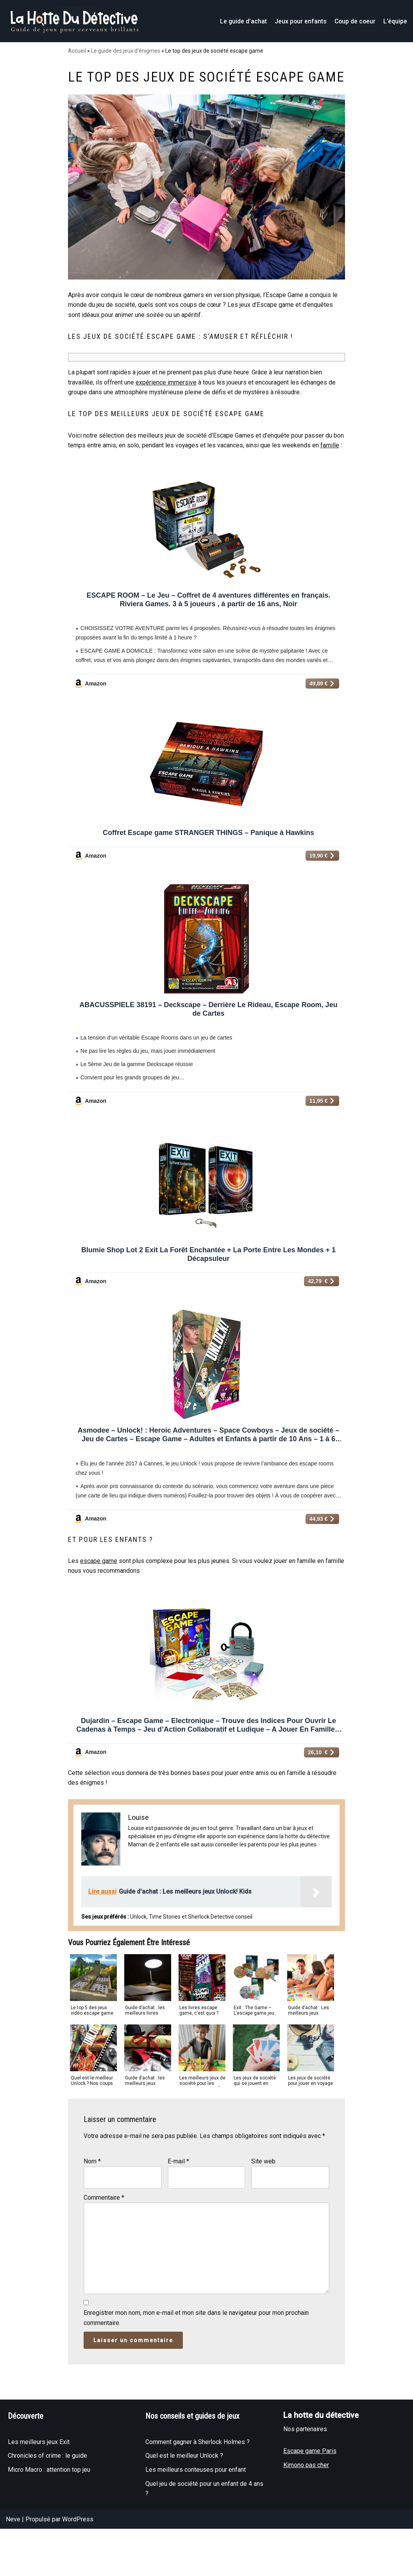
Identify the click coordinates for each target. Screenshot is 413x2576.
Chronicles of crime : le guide (47, 2517)
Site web (263, 2221)
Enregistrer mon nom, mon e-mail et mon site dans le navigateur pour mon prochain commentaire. (196, 2378)
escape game (98, 1613)
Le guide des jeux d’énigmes (125, 51)
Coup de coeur (354, 21)
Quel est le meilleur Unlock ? (184, 2517)
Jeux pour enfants (299, 21)
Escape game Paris (309, 2511)
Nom (92, 2221)
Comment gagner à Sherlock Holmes (196, 2503)
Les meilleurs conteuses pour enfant (195, 2530)
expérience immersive (166, 402)
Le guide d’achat (241, 21)
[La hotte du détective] (74, 21)
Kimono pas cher (306, 2526)
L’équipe (395, 21)
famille (330, 465)
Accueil (77, 51)
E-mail (178, 2221)
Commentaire (104, 2257)
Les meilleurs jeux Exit (39, 2503)
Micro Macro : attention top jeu (49, 2530)
